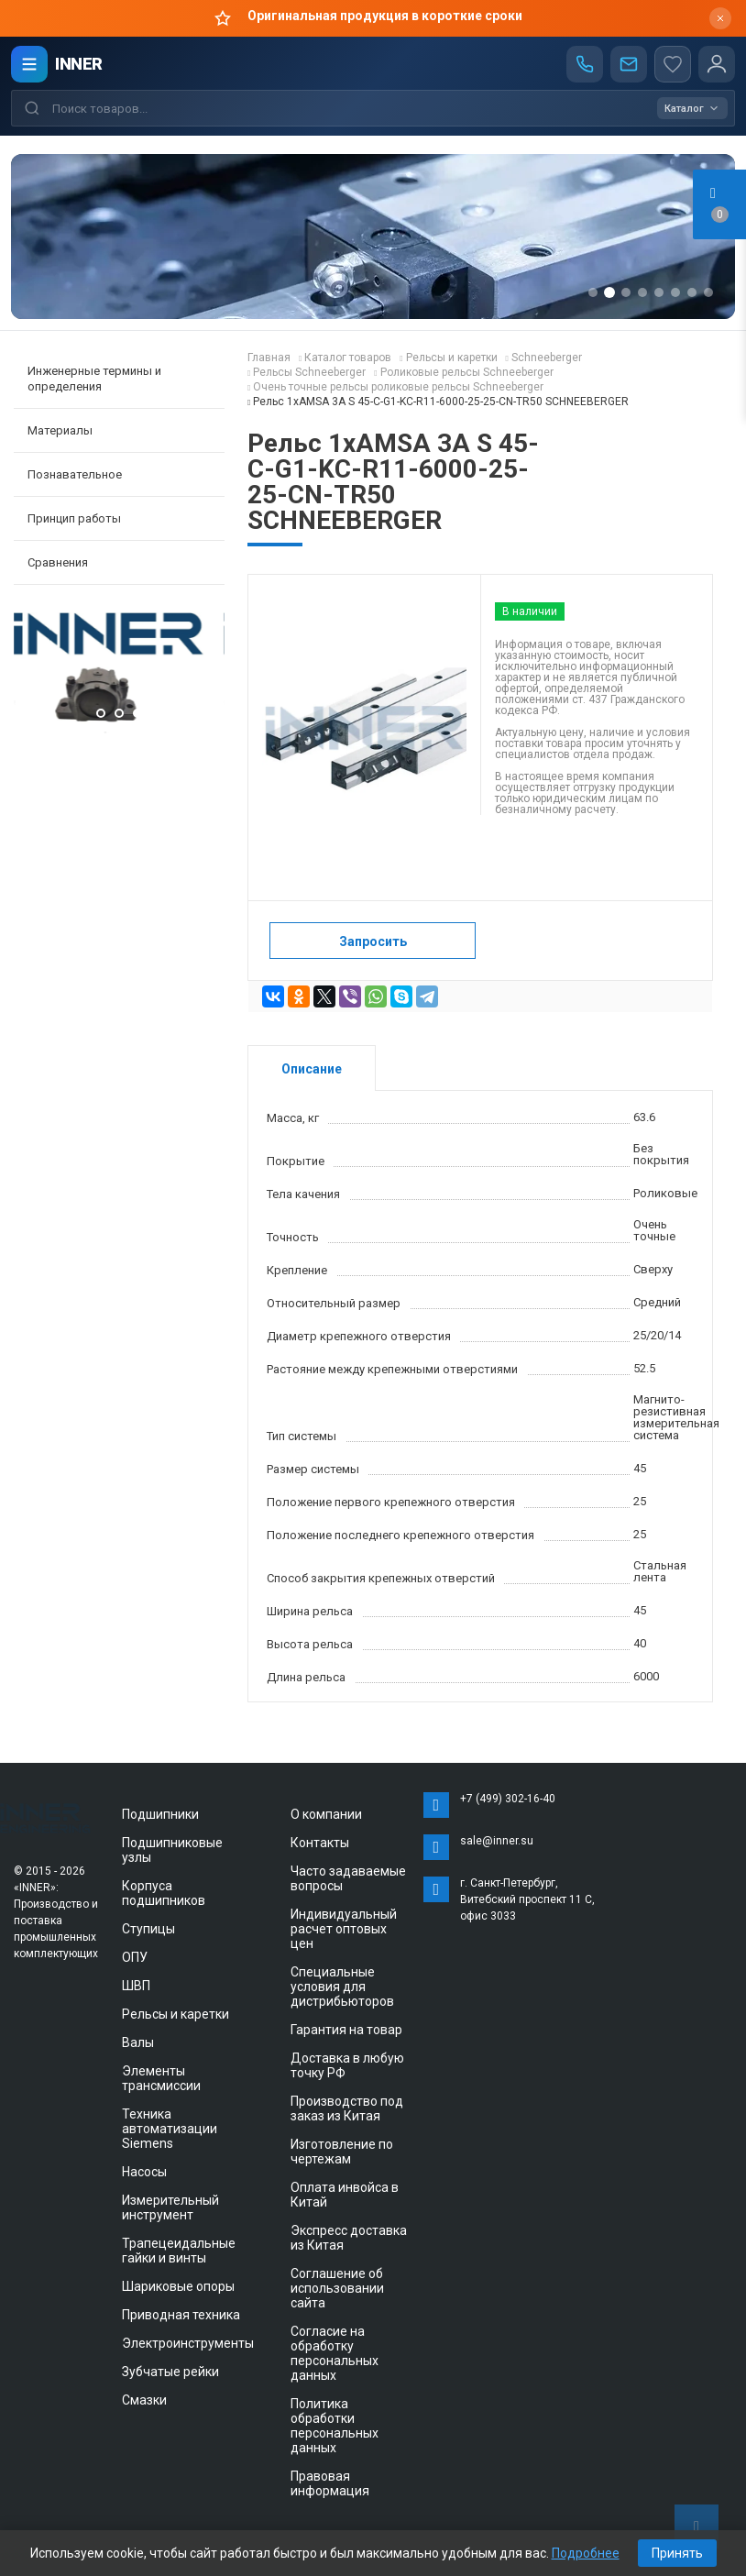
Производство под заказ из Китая (347, 2108)
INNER (79, 63)
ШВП (136, 1985)
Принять (677, 2553)
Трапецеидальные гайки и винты (179, 2250)
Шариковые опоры (178, 2286)
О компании (326, 1814)
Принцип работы (74, 518)
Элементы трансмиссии (161, 2078)
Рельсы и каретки (175, 2014)
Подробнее (586, 2553)
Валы (138, 2042)
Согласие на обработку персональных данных (334, 2353)
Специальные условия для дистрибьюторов (342, 1987)
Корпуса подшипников (163, 1893)
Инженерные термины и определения (94, 378)
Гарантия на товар (346, 2029)
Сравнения (57, 562)
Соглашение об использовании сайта (337, 2288)
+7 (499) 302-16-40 (507, 1798)
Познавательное (74, 474)
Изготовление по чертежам (342, 2151)
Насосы (144, 2171)
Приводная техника (181, 2314)
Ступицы (148, 1928)
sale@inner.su (496, 1840)
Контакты (320, 1842)
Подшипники (160, 1814)
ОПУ (135, 1957)
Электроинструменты (188, 2343)
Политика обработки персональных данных (334, 2425)
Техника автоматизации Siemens (169, 2129)
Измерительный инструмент (170, 2207)
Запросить (373, 941)
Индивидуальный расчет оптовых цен (344, 1929)
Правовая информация (330, 2483)
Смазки (144, 2400)
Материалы (60, 430)
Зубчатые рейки (170, 2371)
